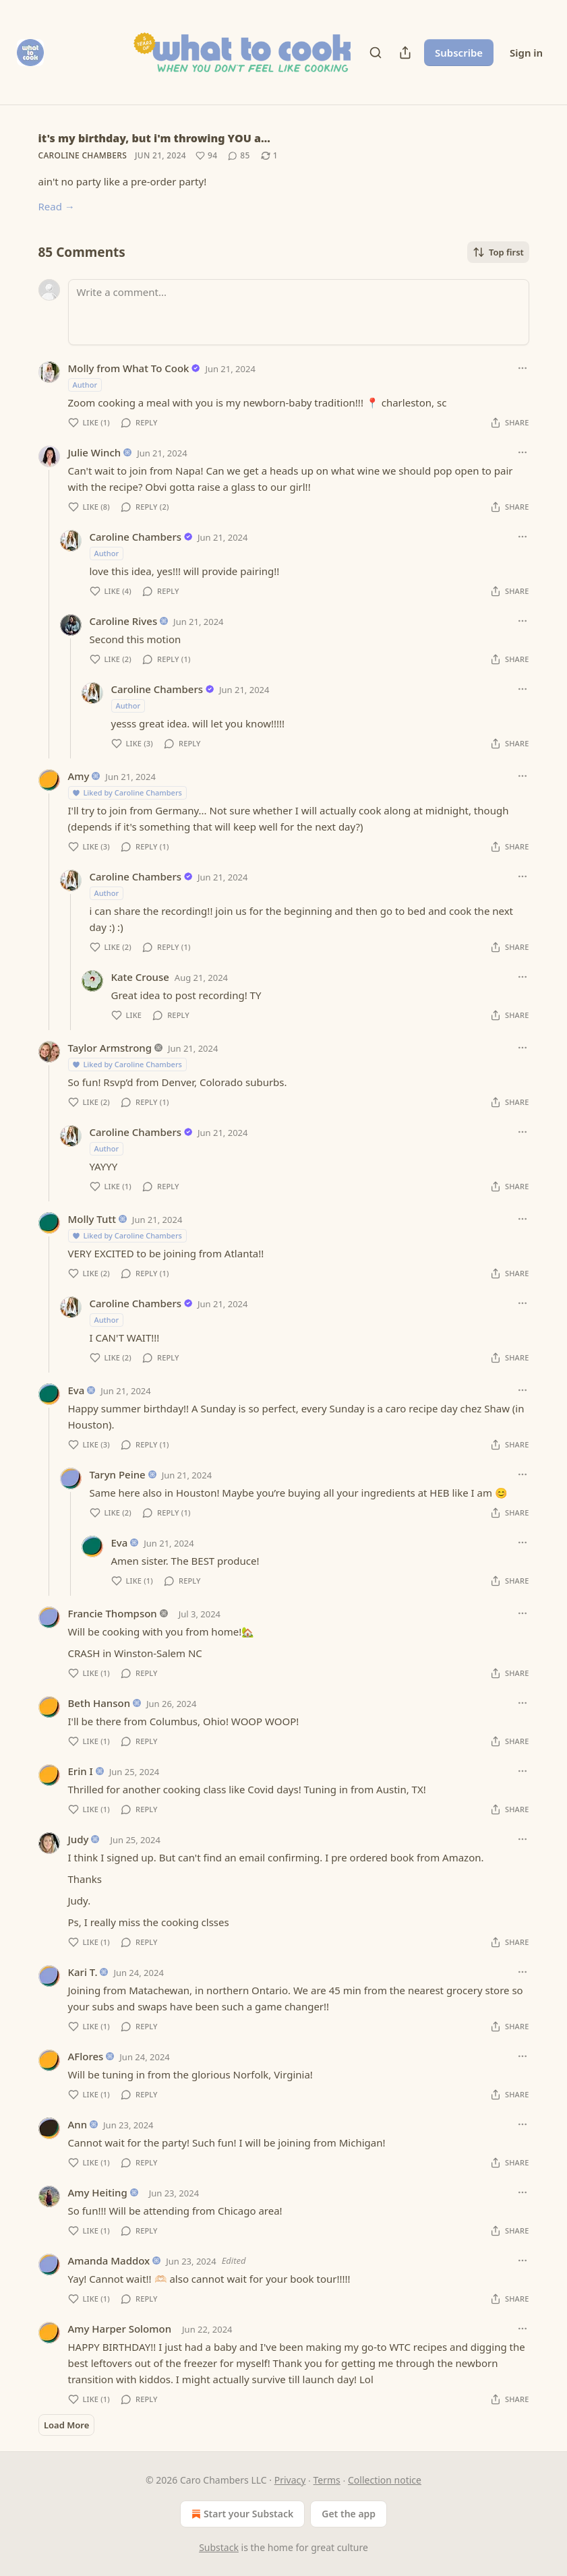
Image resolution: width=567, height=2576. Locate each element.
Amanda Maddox (109, 2260)
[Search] (375, 52)
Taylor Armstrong (110, 1047)
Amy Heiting (97, 2192)
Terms (327, 2480)
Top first (498, 252)
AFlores (86, 2056)
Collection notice (384, 2480)
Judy (78, 1839)
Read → (56, 206)
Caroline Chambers (82, 155)
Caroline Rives (124, 621)
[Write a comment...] (299, 312)
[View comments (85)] (238, 156)
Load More (66, 2425)
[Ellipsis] (522, 368)
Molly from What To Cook (128, 368)
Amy (79, 776)
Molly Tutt (92, 1219)
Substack (219, 2547)
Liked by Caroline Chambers (126, 792)
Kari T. (83, 1972)
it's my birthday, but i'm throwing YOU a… (154, 138)
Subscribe (459, 52)
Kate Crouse (140, 977)
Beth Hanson (99, 1703)
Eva (76, 1390)
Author (85, 385)
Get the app (349, 2513)
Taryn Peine (118, 1474)
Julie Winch (94, 452)
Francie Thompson (112, 1613)
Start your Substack (241, 2514)
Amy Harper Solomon (120, 2328)
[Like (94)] (206, 156)
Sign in (526, 52)
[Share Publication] (405, 52)
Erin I (80, 1771)
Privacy (290, 2480)
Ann (78, 2124)
